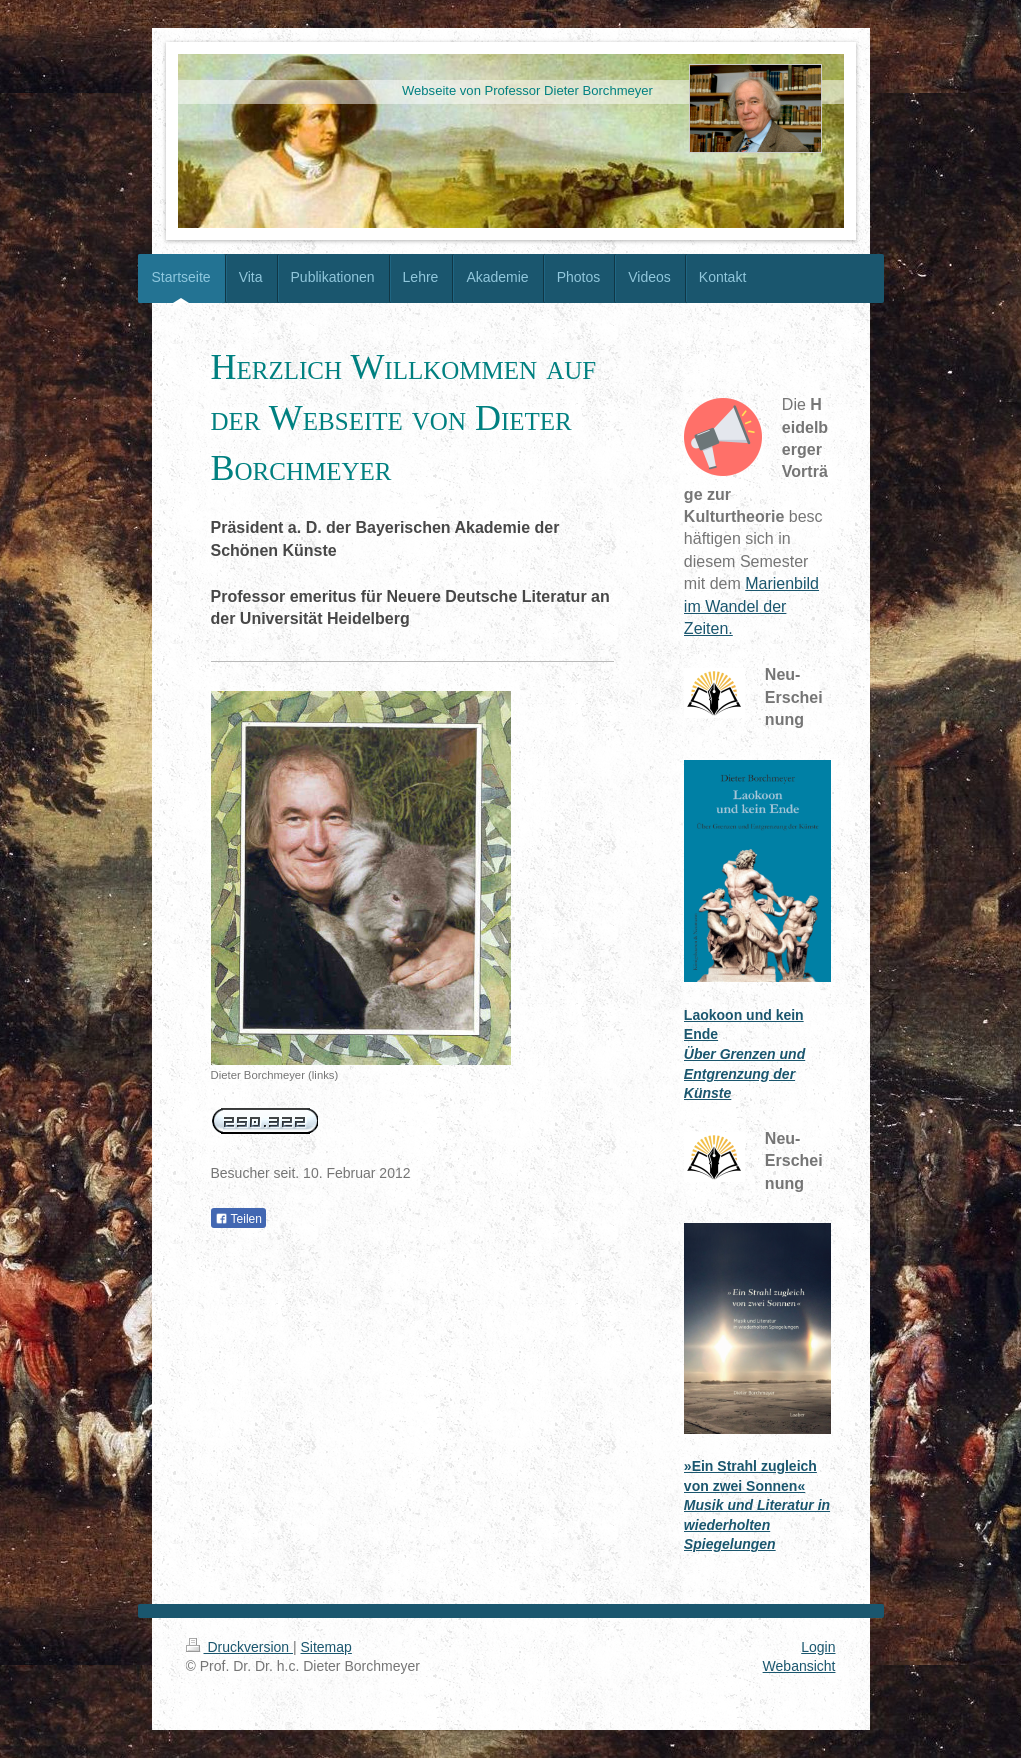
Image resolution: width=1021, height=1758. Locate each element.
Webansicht (799, 1666)
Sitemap (326, 1647)
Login (818, 1647)
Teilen (238, 1219)
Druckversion (239, 1647)
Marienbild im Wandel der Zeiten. (751, 606)
